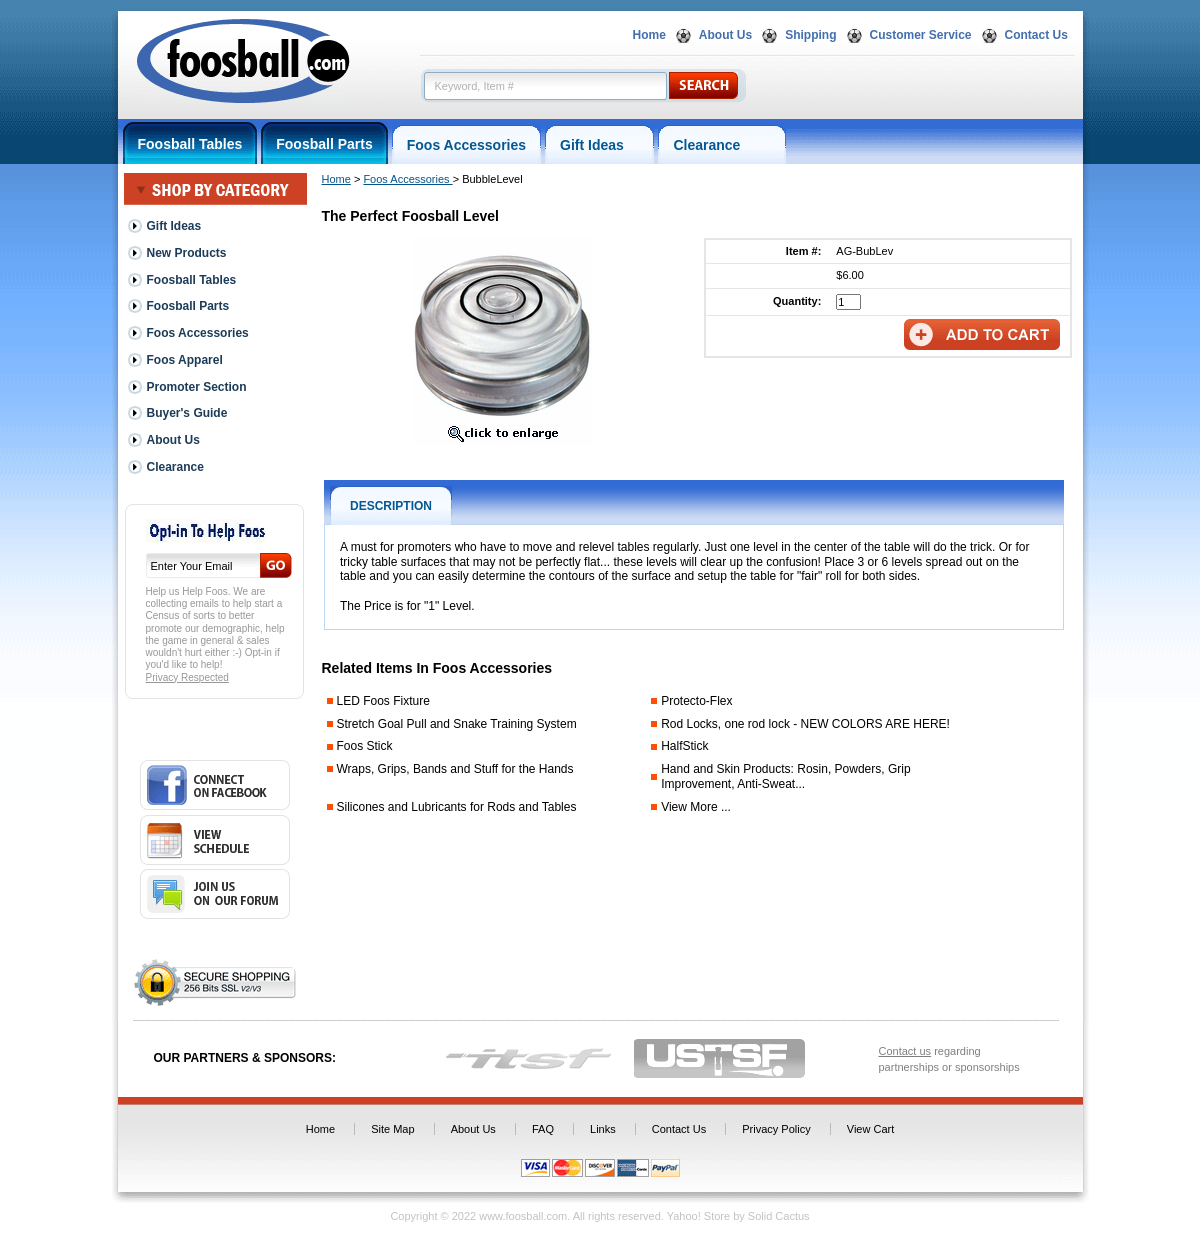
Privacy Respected (187, 677)
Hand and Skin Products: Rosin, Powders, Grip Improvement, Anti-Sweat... (785, 776)
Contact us (905, 1051)
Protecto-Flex (696, 701)
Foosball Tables (190, 144)
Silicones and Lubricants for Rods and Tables (457, 807)
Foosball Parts (324, 144)
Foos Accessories (466, 145)
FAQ (543, 1129)
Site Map (392, 1129)
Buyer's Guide (187, 413)
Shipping (810, 35)
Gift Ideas (599, 145)
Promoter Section (197, 387)
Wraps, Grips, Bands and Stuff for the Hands (455, 769)
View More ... (696, 807)
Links (603, 1129)
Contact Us (1036, 35)
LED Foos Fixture (383, 701)
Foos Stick (365, 746)
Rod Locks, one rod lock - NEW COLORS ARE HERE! (805, 724)
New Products (187, 253)
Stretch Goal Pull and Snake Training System (457, 724)
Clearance (722, 145)
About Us (725, 35)
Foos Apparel (185, 360)
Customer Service (921, 35)
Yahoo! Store (698, 1216)
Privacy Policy (776, 1129)
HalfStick (684, 746)
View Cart (870, 1129)
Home (649, 35)
